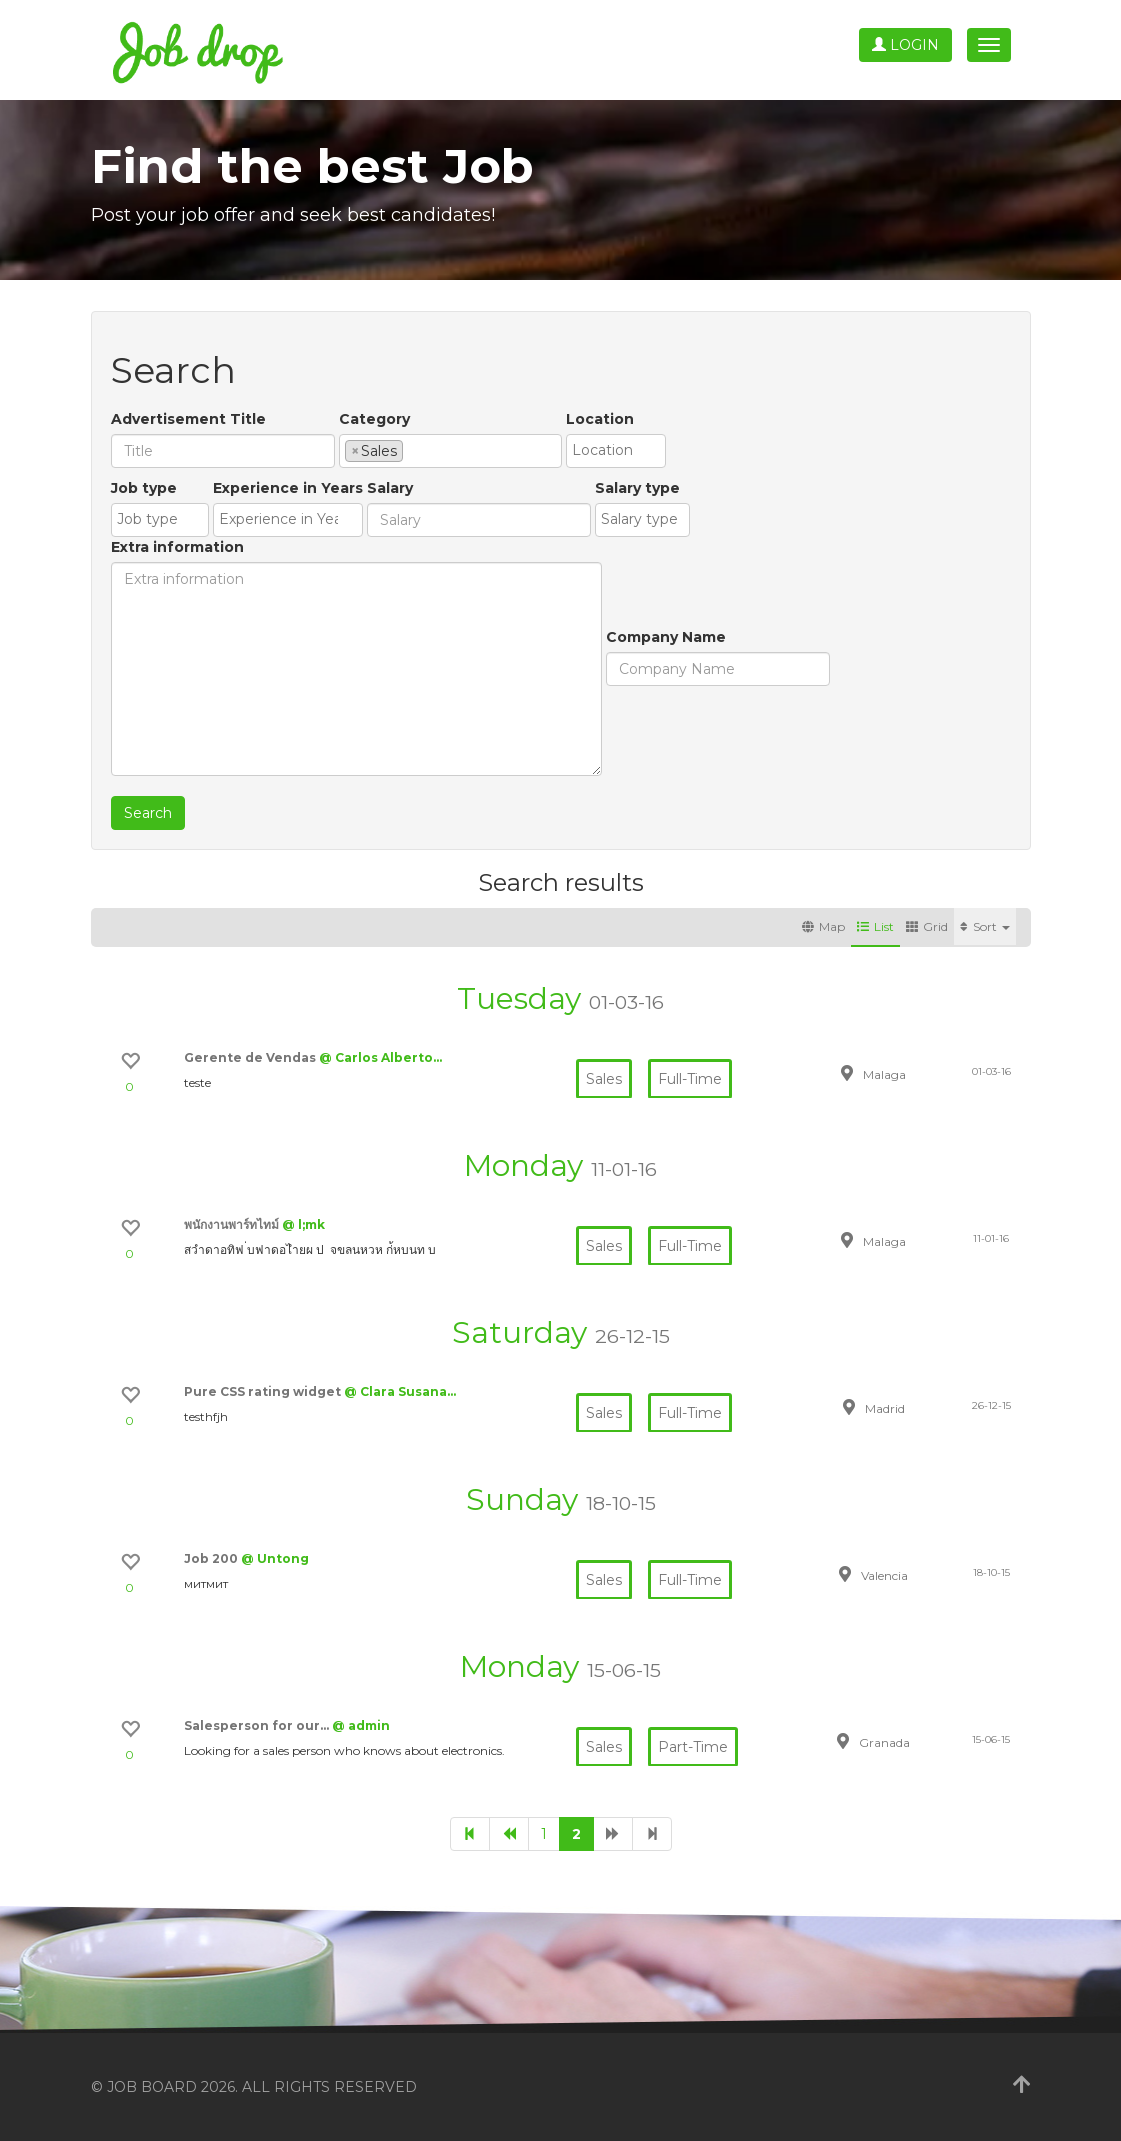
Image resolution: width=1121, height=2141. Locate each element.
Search (148, 813)
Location (600, 419)
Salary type (637, 488)
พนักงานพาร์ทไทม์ (233, 1224)
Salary (390, 488)
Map (823, 926)
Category (374, 419)
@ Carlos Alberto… (380, 1057)
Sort (985, 926)
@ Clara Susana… (400, 1391)
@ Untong (275, 1558)
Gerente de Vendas (251, 1057)
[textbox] (413, 450)
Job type (144, 488)
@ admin (361, 1725)
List (875, 926)
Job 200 (212, 1558)
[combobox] (450, 451)
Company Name (666, 637)
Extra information (177, 547)
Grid (927, 926)
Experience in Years (288, 488)
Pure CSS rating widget (264, 1391)
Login (905, 45)
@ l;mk (303, 1224)
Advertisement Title (188, 419)
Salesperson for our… (258, 1725)
